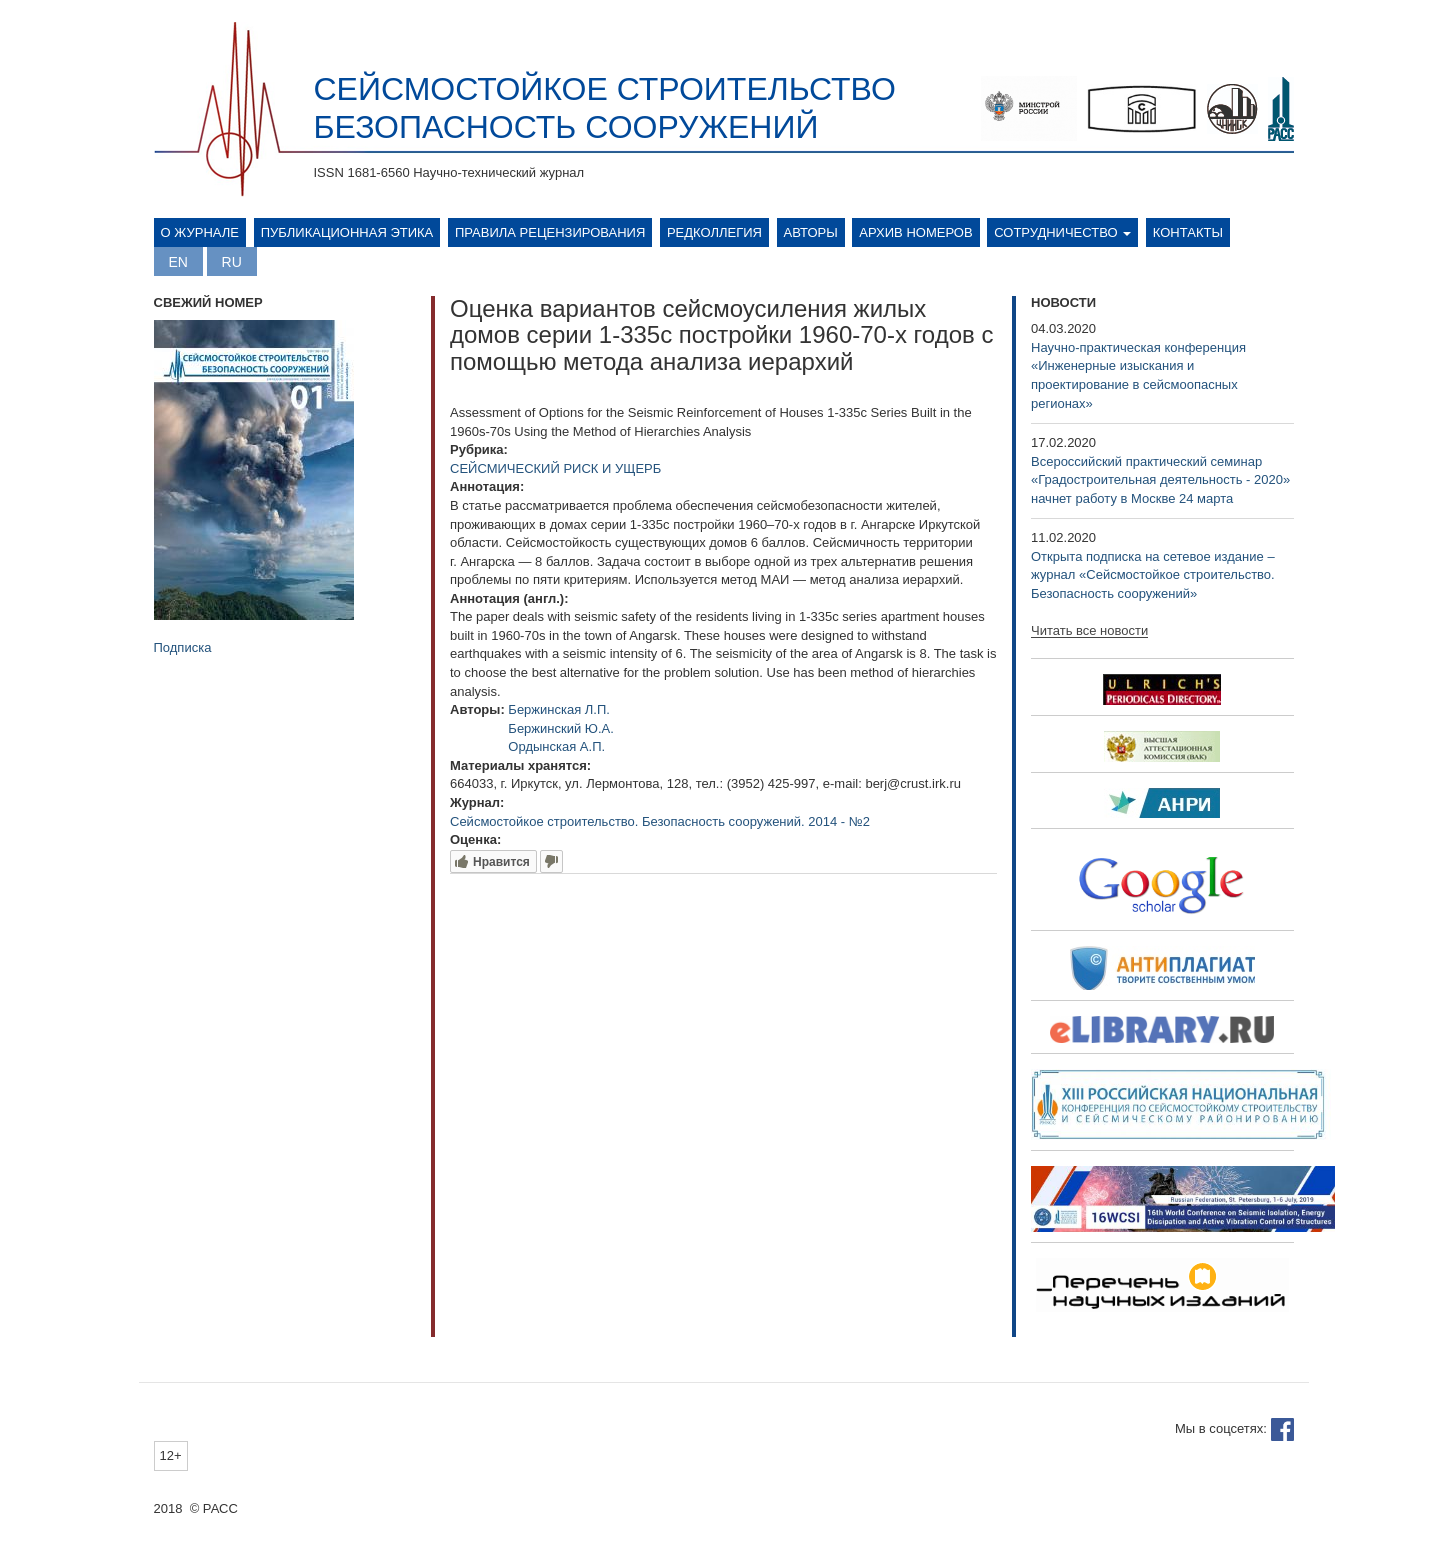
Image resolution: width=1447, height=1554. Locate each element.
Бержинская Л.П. (559, 709)
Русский (232, 261)
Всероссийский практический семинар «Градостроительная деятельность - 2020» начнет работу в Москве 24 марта (1160, 480)
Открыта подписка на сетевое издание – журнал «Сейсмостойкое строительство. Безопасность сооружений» (1153, 575)
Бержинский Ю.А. (560, 728)
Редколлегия (714, 232)
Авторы (811, 232)
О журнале (200, 232)
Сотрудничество (1062, 232)
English (178, 261)
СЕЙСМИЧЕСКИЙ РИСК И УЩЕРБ (555, 468)
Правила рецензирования (550, 232)
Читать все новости (1089, 631)
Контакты (1188, 232)
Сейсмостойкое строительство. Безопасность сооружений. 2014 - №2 (660, 821)
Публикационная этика (347, 232)
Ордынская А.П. (556, 746)
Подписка (183, 647)
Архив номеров (915, 232)
